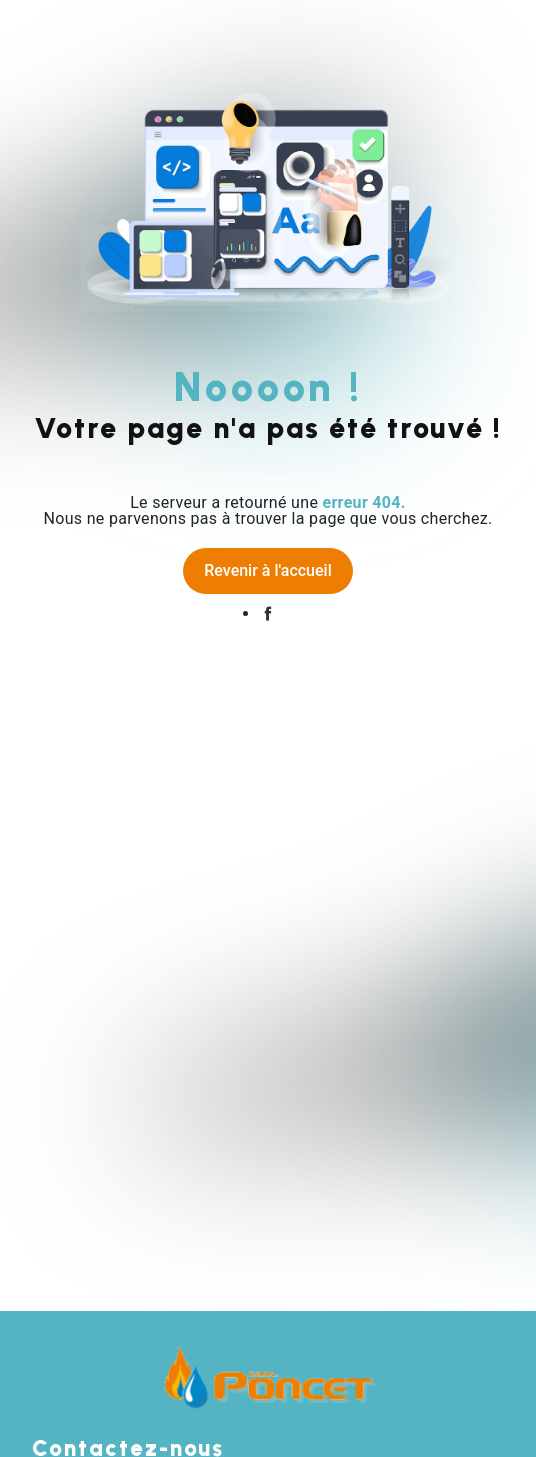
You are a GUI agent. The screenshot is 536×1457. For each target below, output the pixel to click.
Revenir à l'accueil (267, 570)
